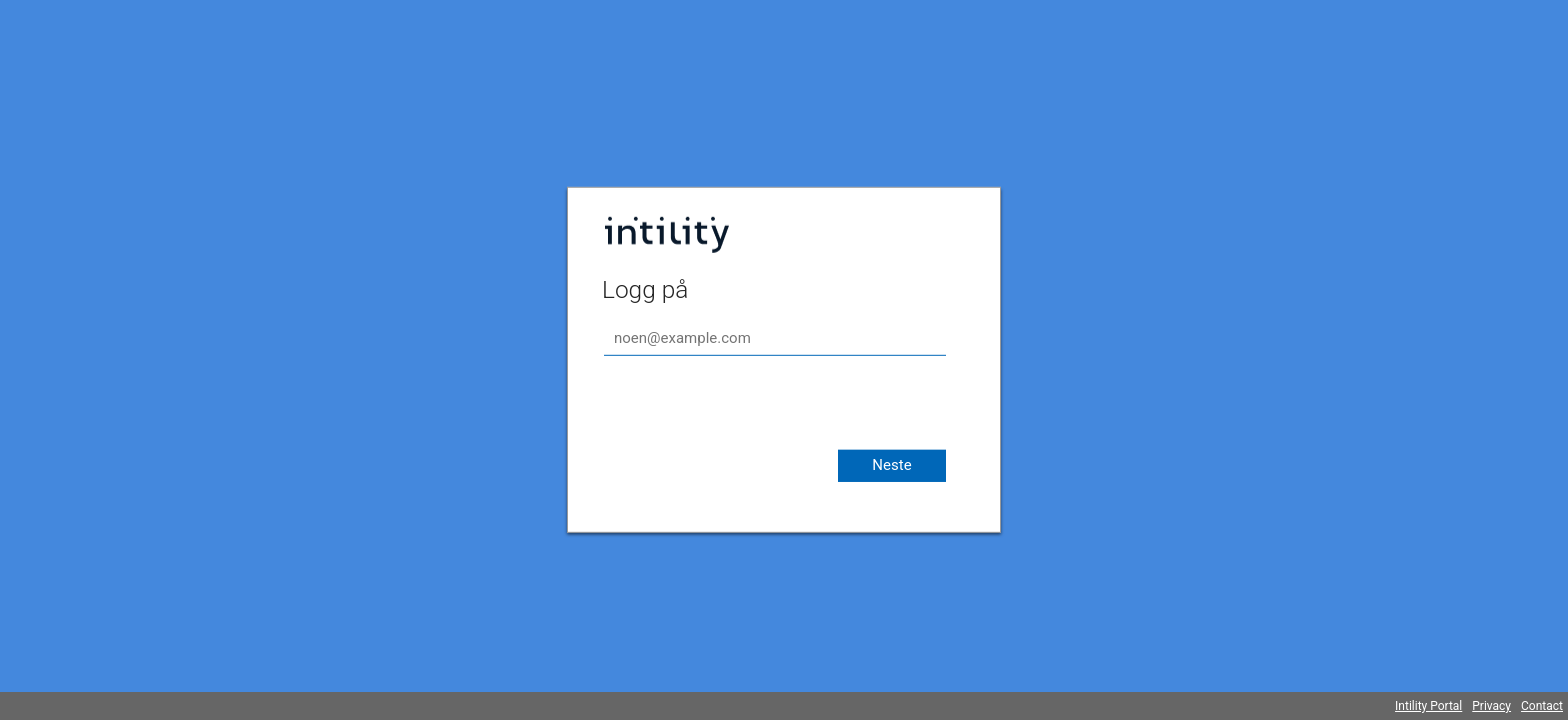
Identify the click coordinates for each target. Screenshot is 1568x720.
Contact (1542, 706)
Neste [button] (891, 465)
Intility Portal (1428, 706)
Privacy (1491, 706)
